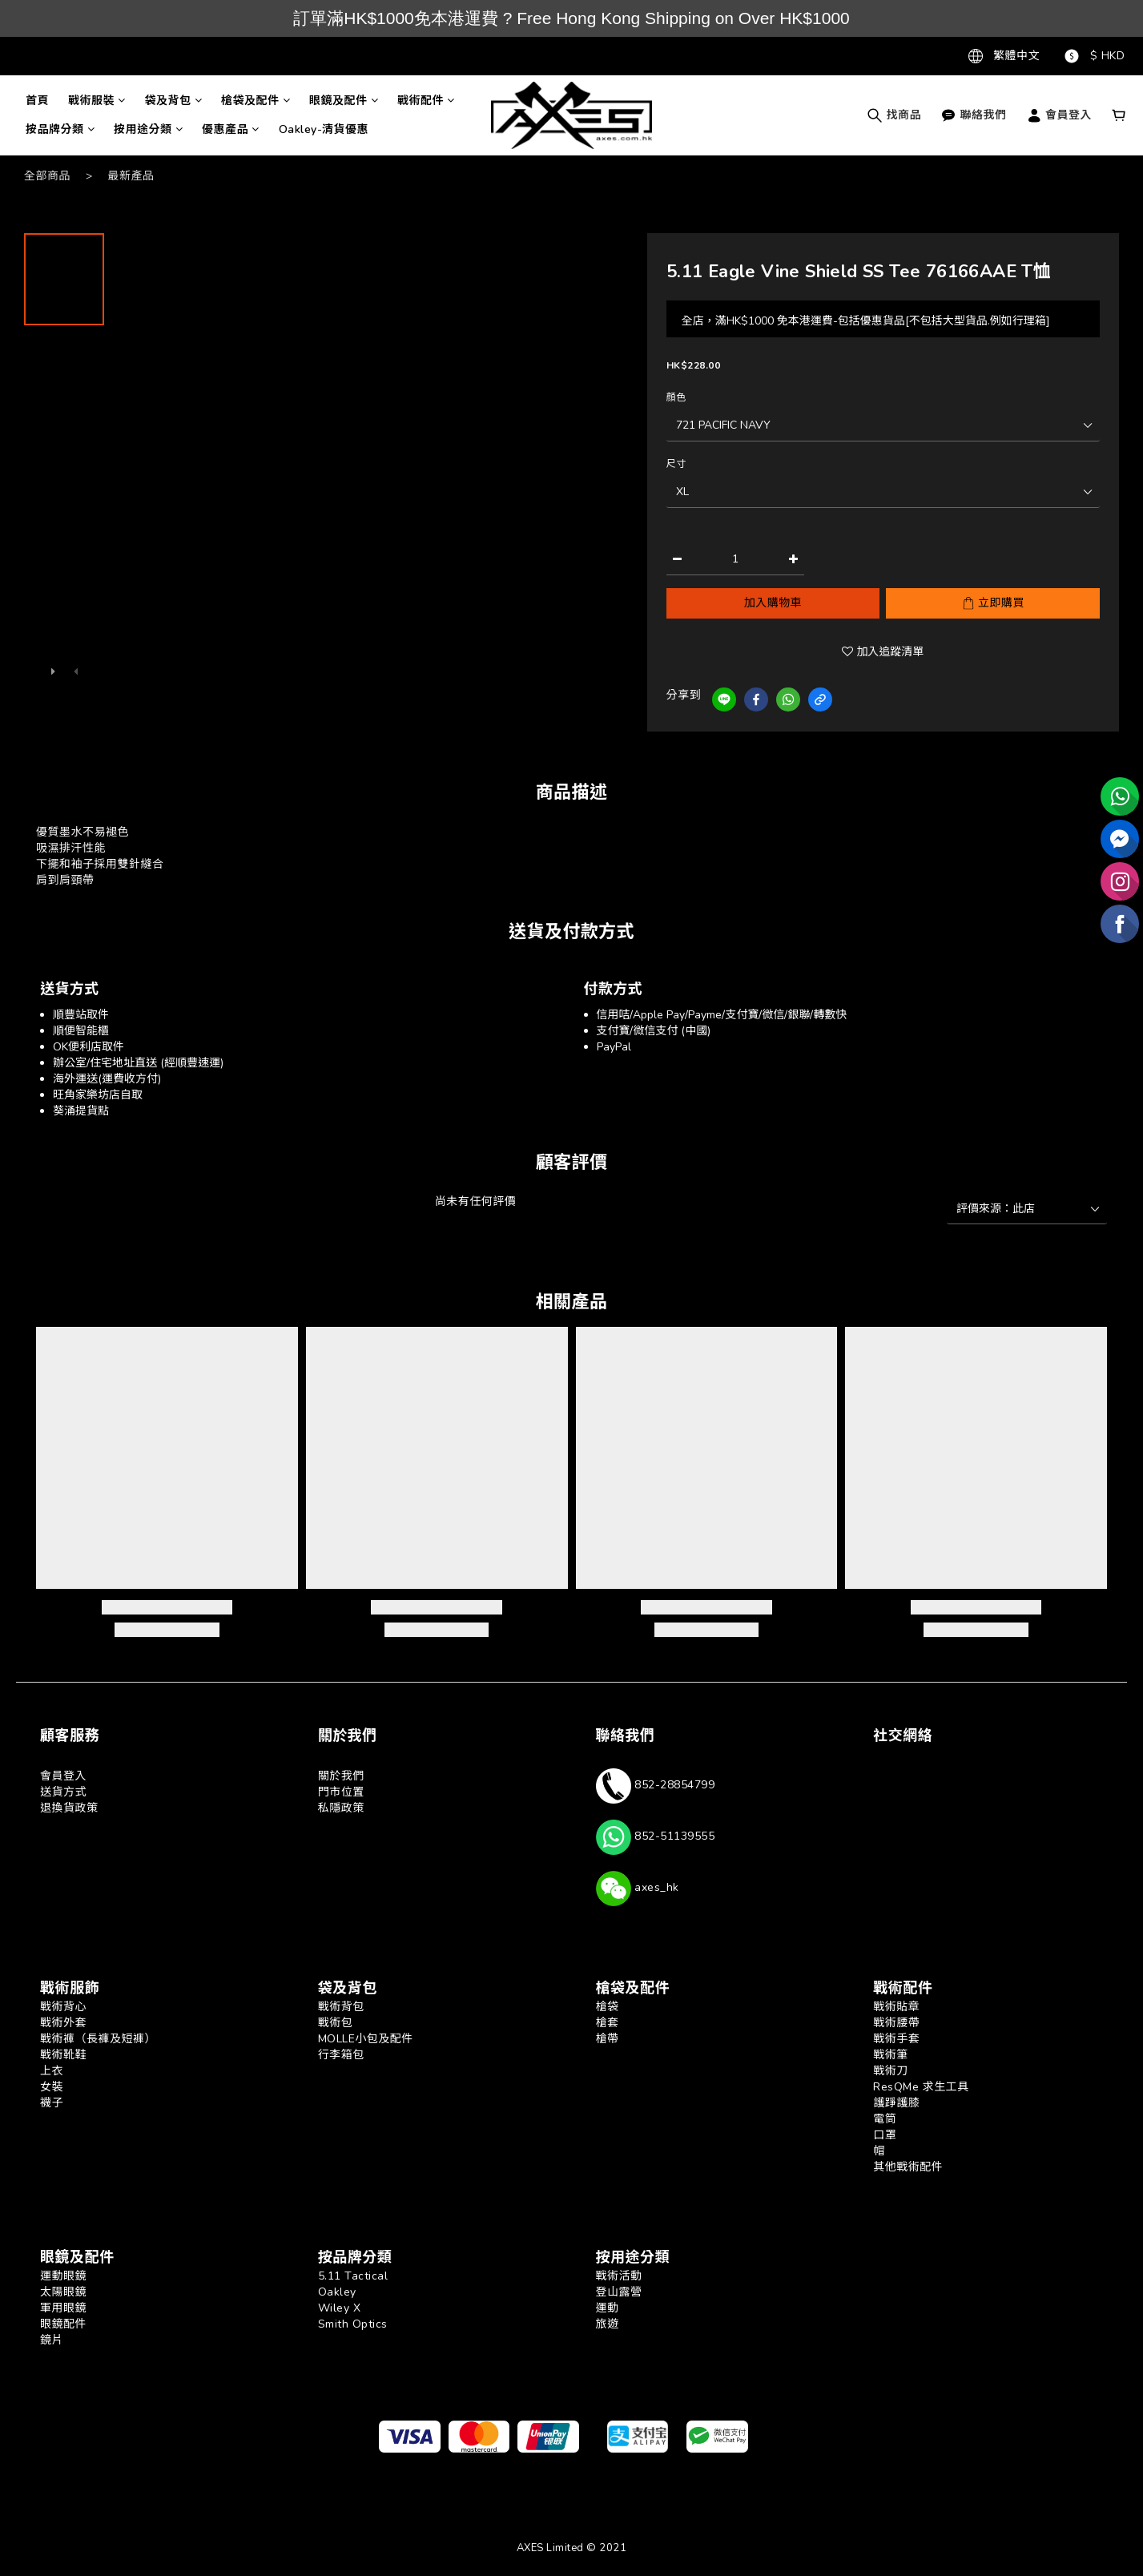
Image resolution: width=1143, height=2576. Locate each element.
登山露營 (619, 2292)
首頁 (37, 100)
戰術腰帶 (896, 2022)
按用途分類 (148, 129)
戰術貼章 (896, 2006)
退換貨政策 (69, 1808)
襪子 (51, 2102)
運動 (607, 2308)
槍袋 (607, 2006)
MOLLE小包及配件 (365, 2038)
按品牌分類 (60, 129)
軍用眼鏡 (63, 2308)
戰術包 (335, 2022)
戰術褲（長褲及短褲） (98, 2038)
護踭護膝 (896, 2102)
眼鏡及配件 (343, 100)
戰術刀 (890, 2070)
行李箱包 (341, 2054)
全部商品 (47, 175)
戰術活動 (619, 2276)
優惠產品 (231, 129)
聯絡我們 (973, 115)
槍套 (607, 2022)
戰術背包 (341, 2006)
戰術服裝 (97, 100)
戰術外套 (63, 2022)
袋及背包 (174, 100)
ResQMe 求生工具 (921, 2086)
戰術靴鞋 (63, 2054)
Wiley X (339, 2308)
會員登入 (1059, 115)
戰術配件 (426, 100)
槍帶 (607, 2038)
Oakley (337, 2292)
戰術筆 (890, 2054)
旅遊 (607, 2324)
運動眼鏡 (63, 2276)
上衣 (51, 2070)
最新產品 (131, 175)
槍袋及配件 (255, 100)
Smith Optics (353, 2324)
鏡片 (51, 2340)
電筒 (884, 2119)
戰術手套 (896, 2038)
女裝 (51, 2086)
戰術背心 (63, 2006)
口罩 (884, 2135)
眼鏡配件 (63, 2324)
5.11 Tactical (353, 2276)
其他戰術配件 (908, 2167)
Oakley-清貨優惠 (324, 129)
